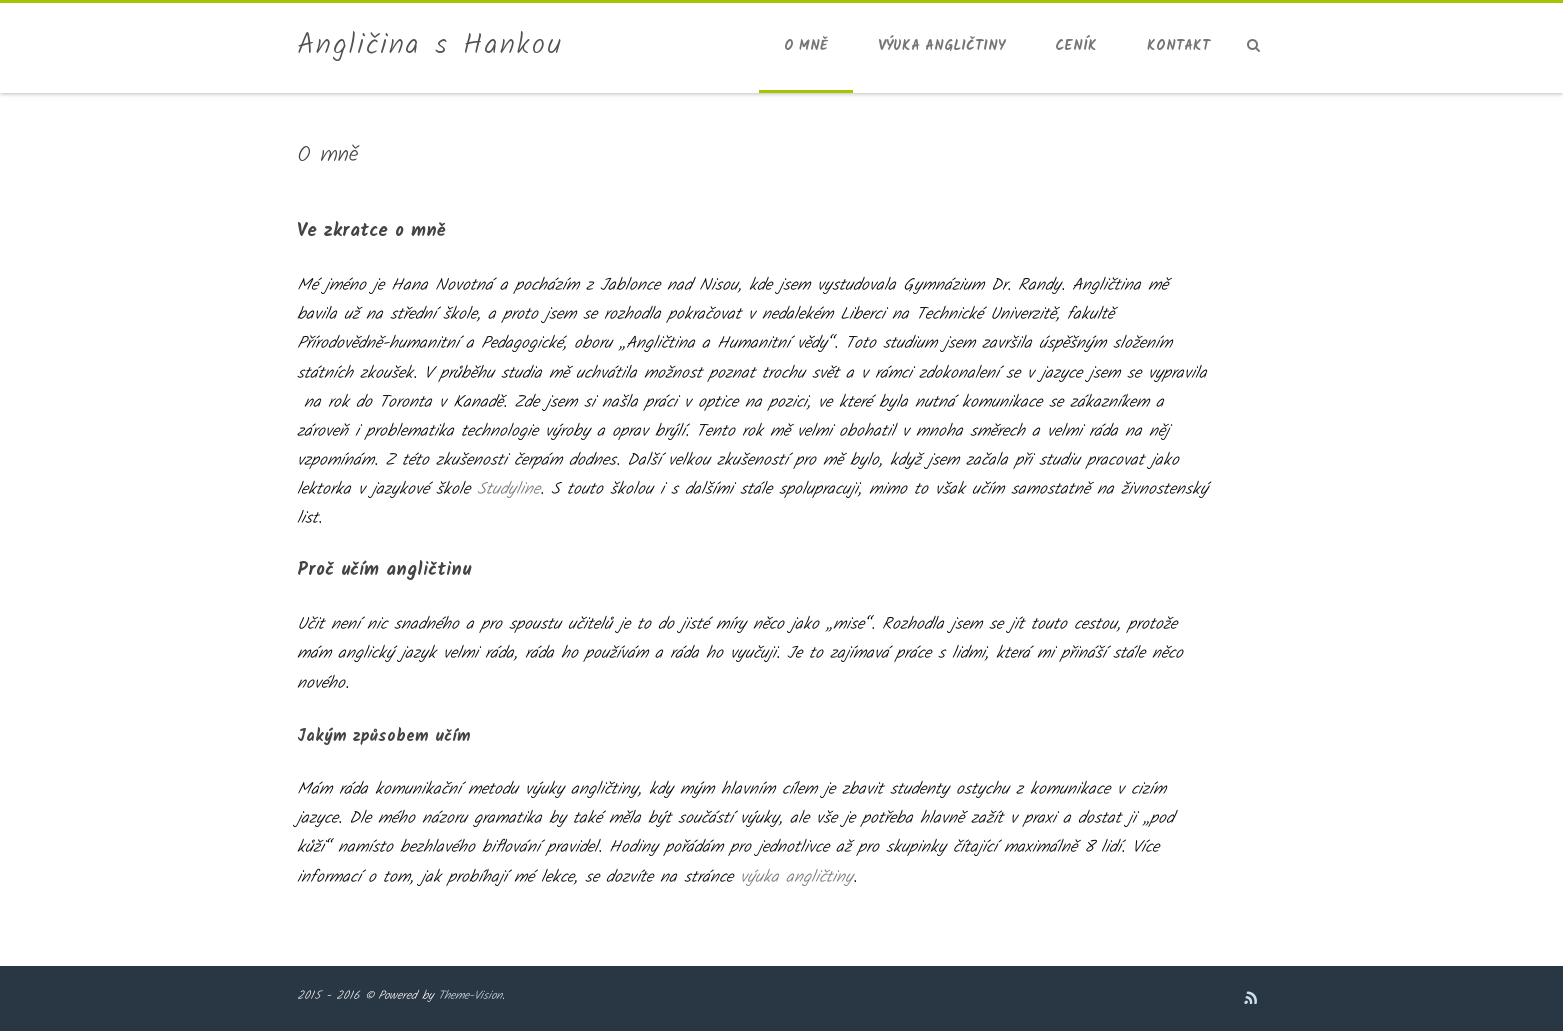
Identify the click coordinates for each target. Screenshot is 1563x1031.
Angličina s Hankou (430, 46)
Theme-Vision (470, 995)
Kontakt (1178, 46)
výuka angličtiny (796, 877)
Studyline (508, 489)
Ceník (1076, 46)
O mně (806, 46)
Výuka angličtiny (941, 46)
